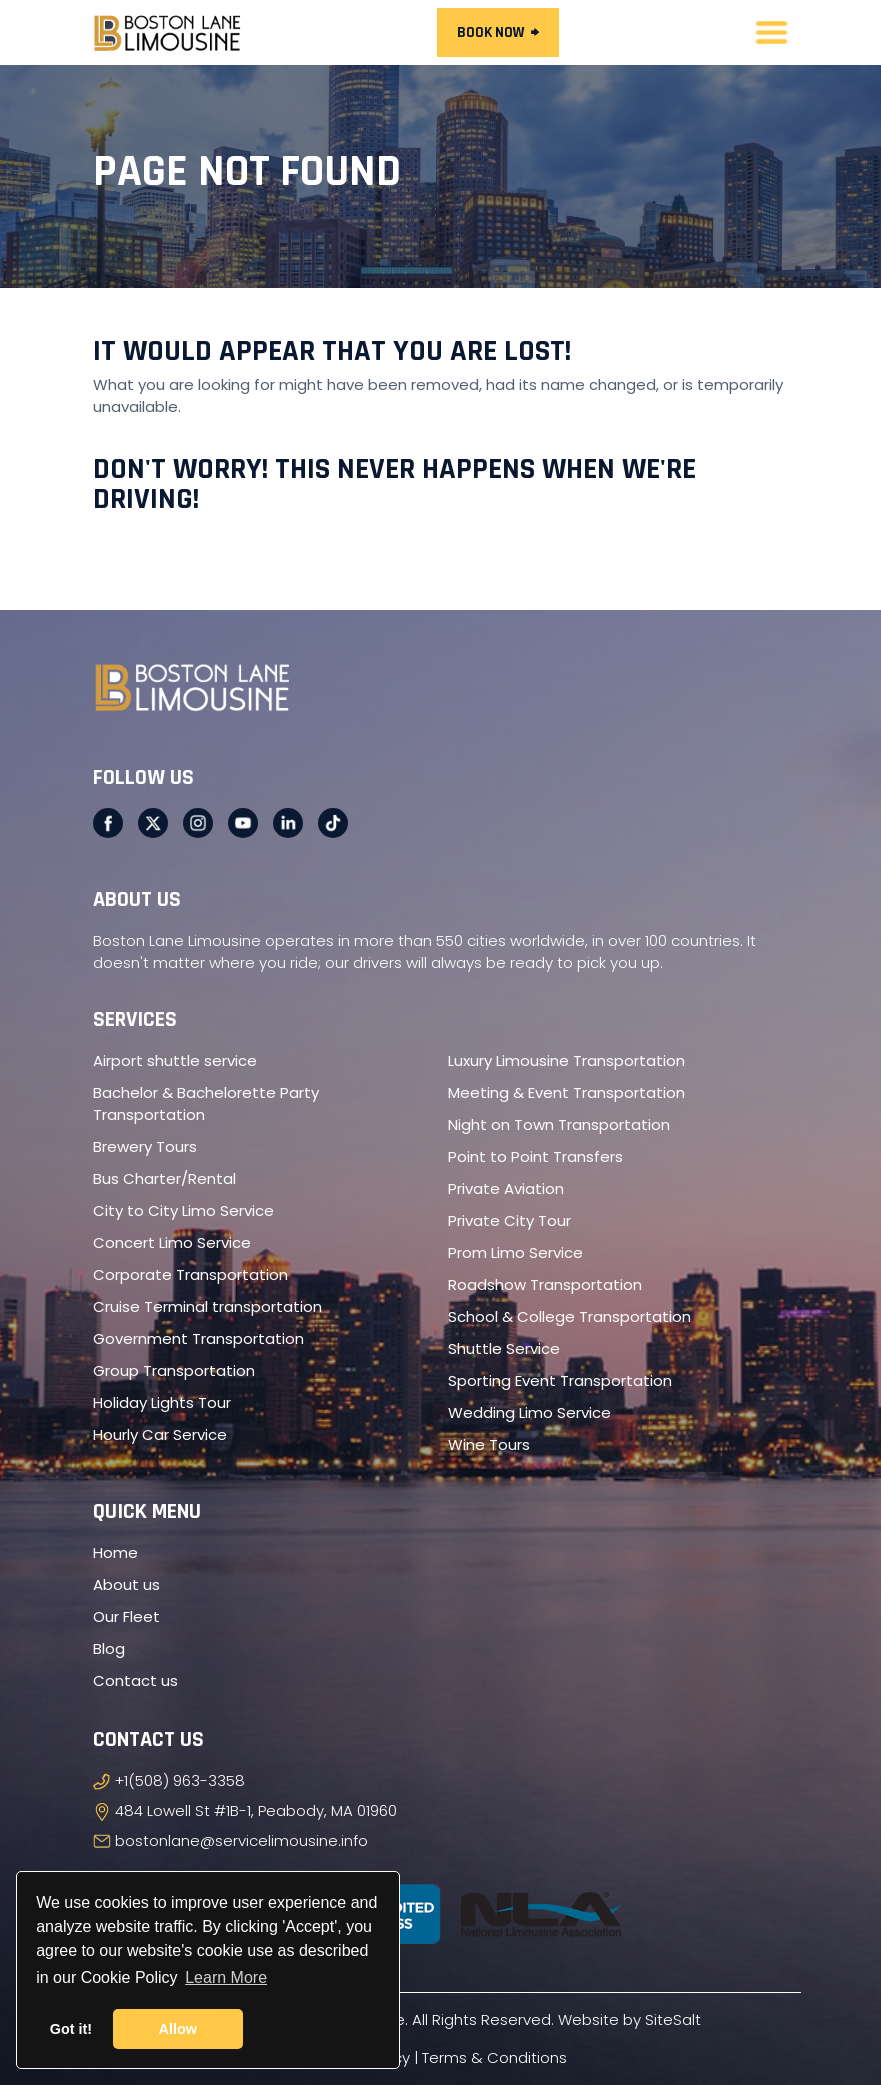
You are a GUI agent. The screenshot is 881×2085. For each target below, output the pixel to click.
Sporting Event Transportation (560, 1380)
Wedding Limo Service (529, 1412)
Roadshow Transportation (545, 1284)
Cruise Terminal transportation (207, 1306)
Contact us (135, 1680)
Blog (109, 1648)
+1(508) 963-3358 (179, 1780)
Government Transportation (198, 1338)
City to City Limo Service (183, 1210)
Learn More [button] (226, 1977)
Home (115, 1552)
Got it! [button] (71, 2029)
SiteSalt (673, 2019)
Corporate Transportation (190, 1274)
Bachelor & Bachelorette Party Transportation (206, 1103)
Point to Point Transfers (535, 1156)
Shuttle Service (504, 1348)
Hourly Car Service (160, 1434)
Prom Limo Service (515, 1252)
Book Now (498, 32)
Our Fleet (126, 1616)
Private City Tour (509, 1220)
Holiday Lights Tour (162, 1402)
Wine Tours (489, 1444)
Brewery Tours (145, 1146)
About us (126, 1584)
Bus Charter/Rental (164, 1178)
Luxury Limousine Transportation (566, 1060)
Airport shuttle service (175, 1060)
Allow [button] (178, 2029)
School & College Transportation (569, 1316)
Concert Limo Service (172, 1242)
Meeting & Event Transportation (566, 1092)
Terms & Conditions (494, 2057)
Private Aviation (506, 1188)
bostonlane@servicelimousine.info (241, 1840)
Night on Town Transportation (559, 1124)
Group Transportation (174, 1370)
